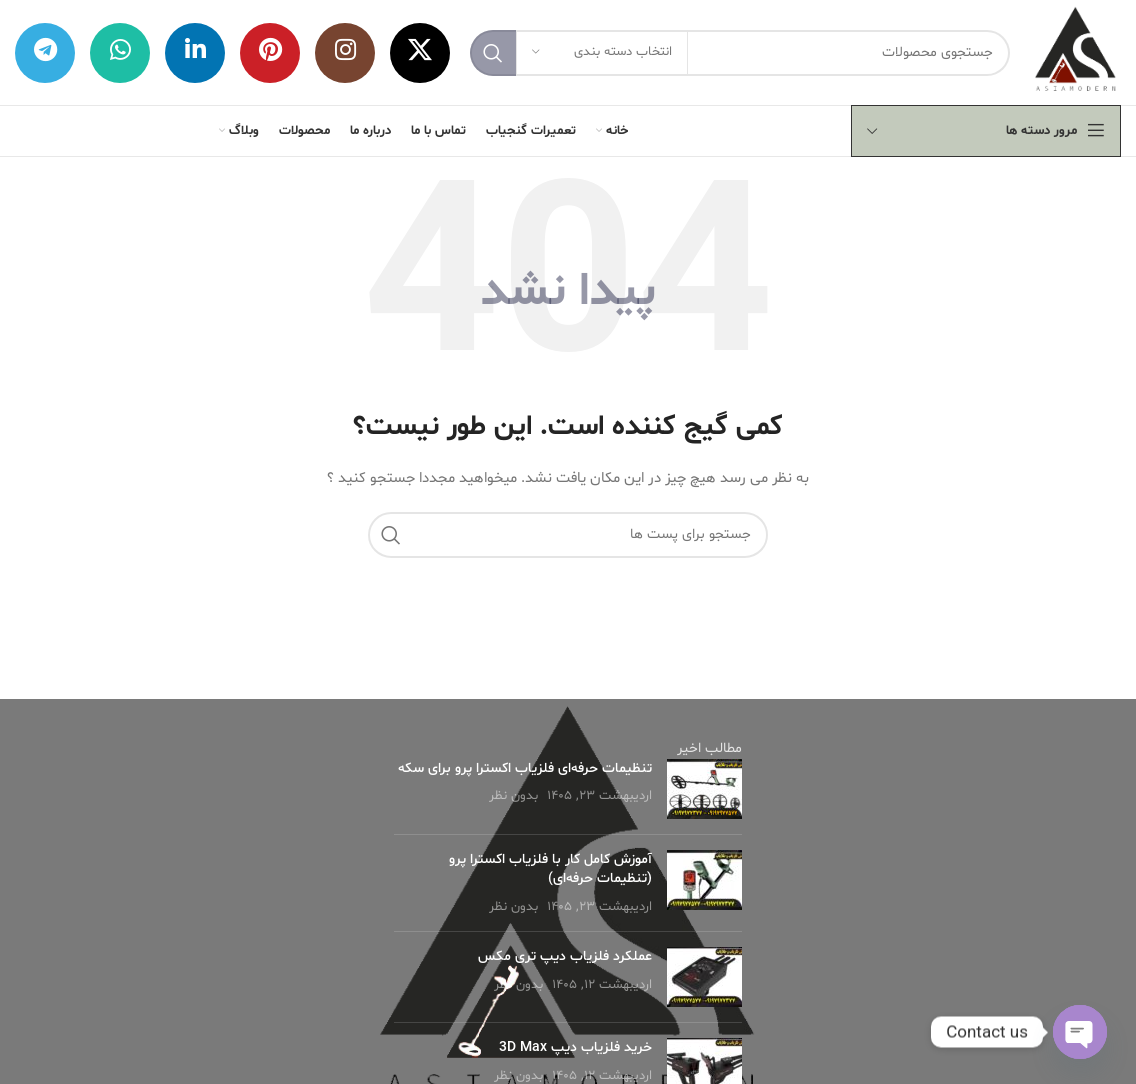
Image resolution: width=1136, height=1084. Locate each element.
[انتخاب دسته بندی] (602, 53)
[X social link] (420, 53)
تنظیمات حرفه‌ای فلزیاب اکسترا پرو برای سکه (525, 768)
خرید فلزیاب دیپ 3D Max (575, 1047)
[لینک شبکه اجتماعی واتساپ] (120, 53)
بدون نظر (513, 796)
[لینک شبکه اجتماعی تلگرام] (45, 53)
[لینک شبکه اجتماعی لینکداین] (195, 53)
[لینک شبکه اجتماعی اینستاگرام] (345, 53)
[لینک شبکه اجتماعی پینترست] (270, 53)
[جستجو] (740, 53)
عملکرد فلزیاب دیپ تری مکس (565, 956)
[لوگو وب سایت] (1075, 52)
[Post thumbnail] (704, 789)
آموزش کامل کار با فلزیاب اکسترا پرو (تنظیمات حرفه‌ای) (550, 869)
